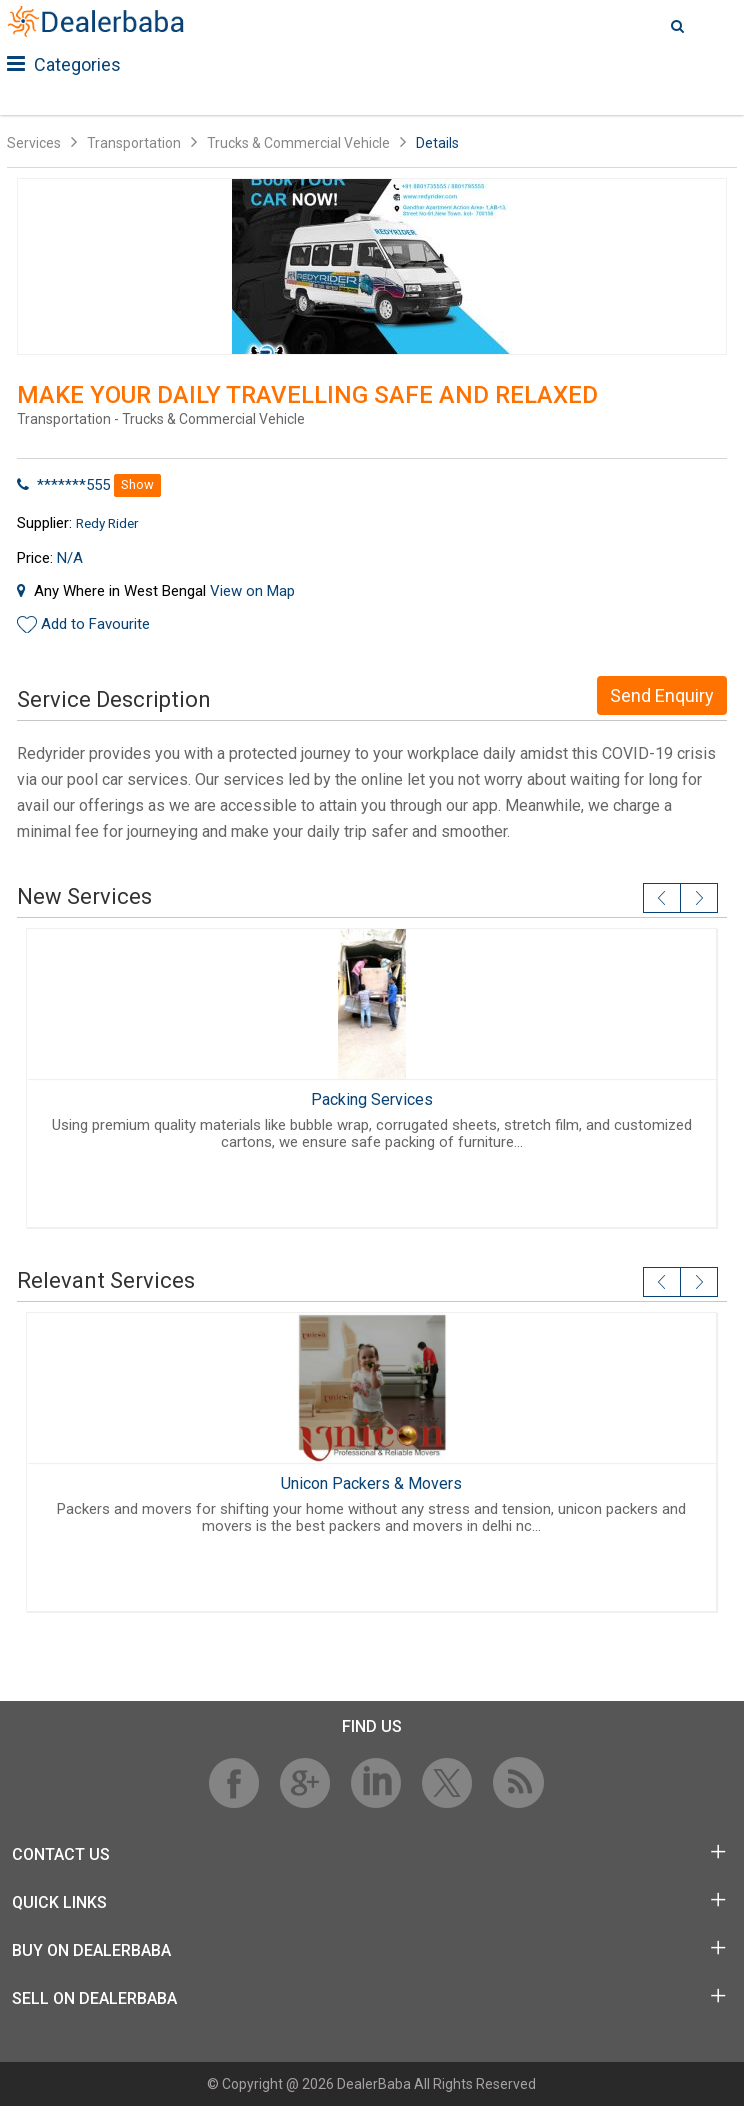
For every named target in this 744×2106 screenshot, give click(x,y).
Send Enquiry (662, 695)
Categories (64, 64)
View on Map (252, 591)
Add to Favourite (95, 624)
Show (137, 484)
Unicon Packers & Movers (371, 1483)
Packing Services (372, 1099)
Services (34, 143)
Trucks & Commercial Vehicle (298, 143)
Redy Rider (107, 523)
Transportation (134, 143)
